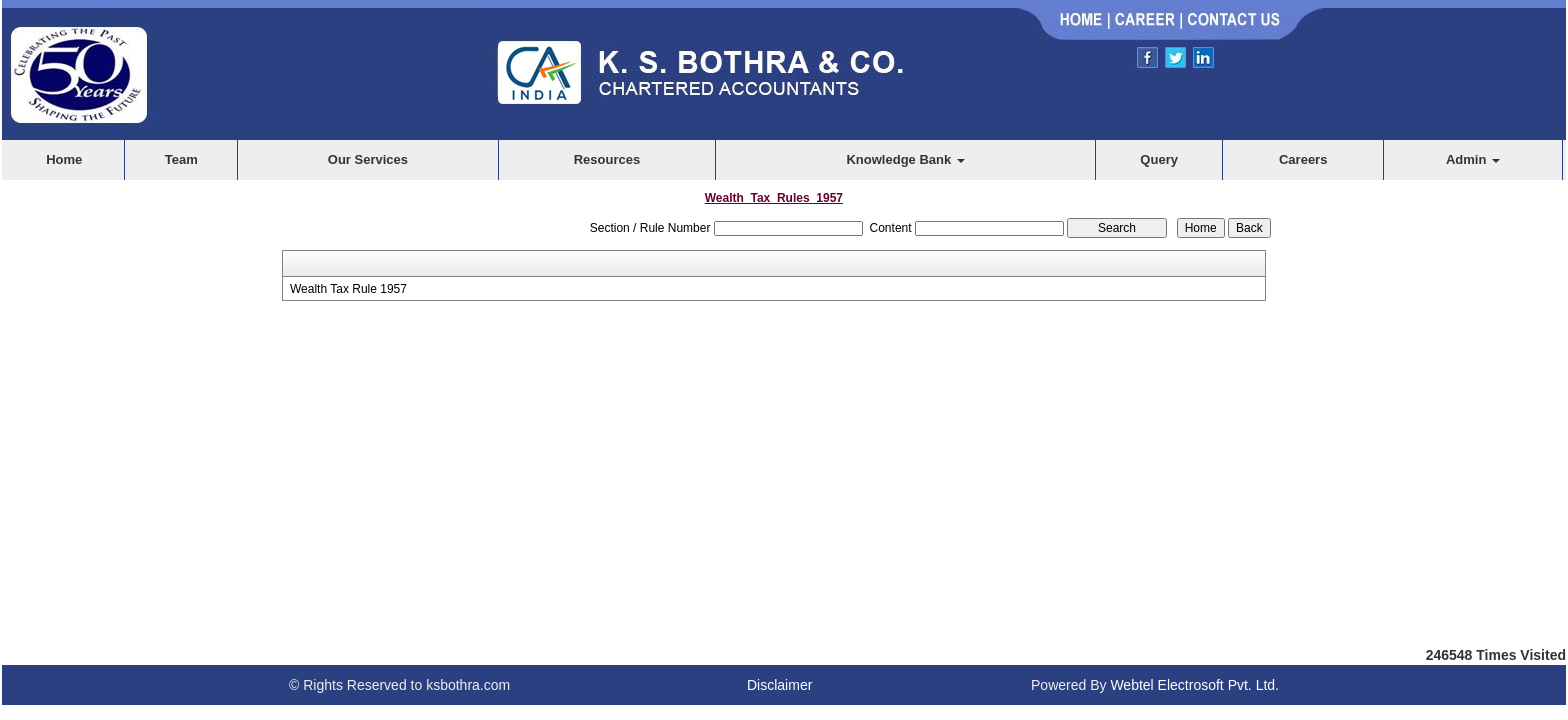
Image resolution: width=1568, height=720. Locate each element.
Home (64, 159)
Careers (1303, 159)
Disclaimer (779, 685)
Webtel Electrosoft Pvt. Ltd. (1194, 685)
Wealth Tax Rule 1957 (348, 289)
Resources (607, 159)
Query (1159, 159)
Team (181, 159)
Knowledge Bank (905, 159)
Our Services (368, 159)
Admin (1473, 159)
